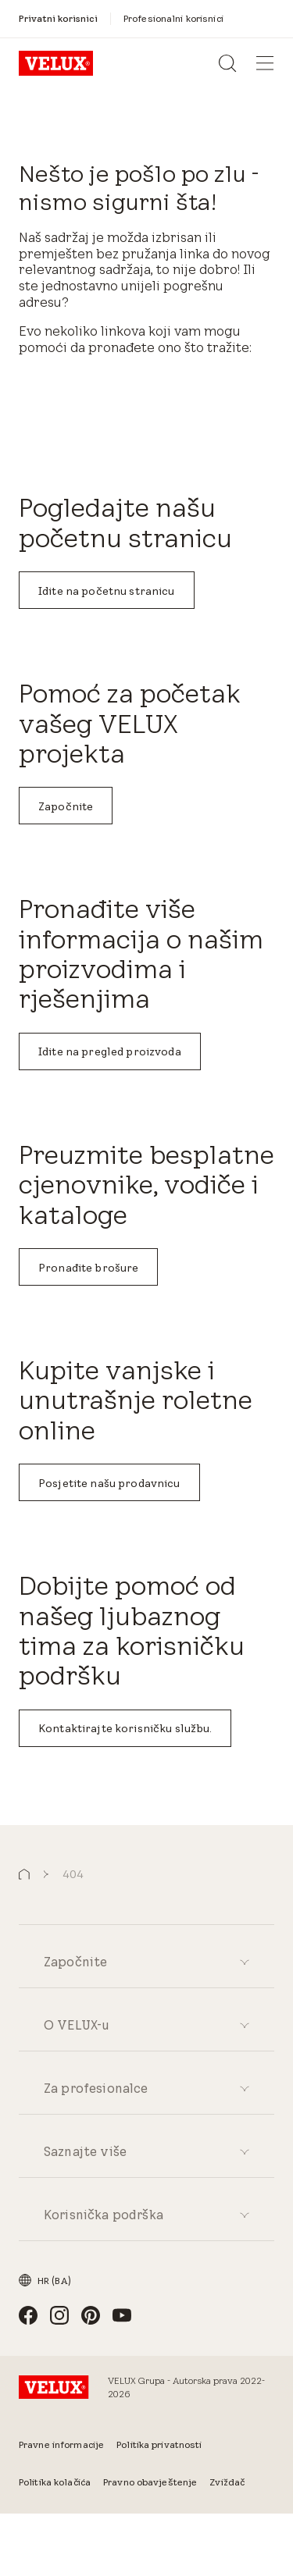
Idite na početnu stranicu (106, 591)
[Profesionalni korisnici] (173, 18)
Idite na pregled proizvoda (109, 1051)
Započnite (65, 806)
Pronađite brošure (88, 1268)
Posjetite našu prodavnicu (109, 1483)
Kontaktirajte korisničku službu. (125, 1728)
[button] (24, 1874)
